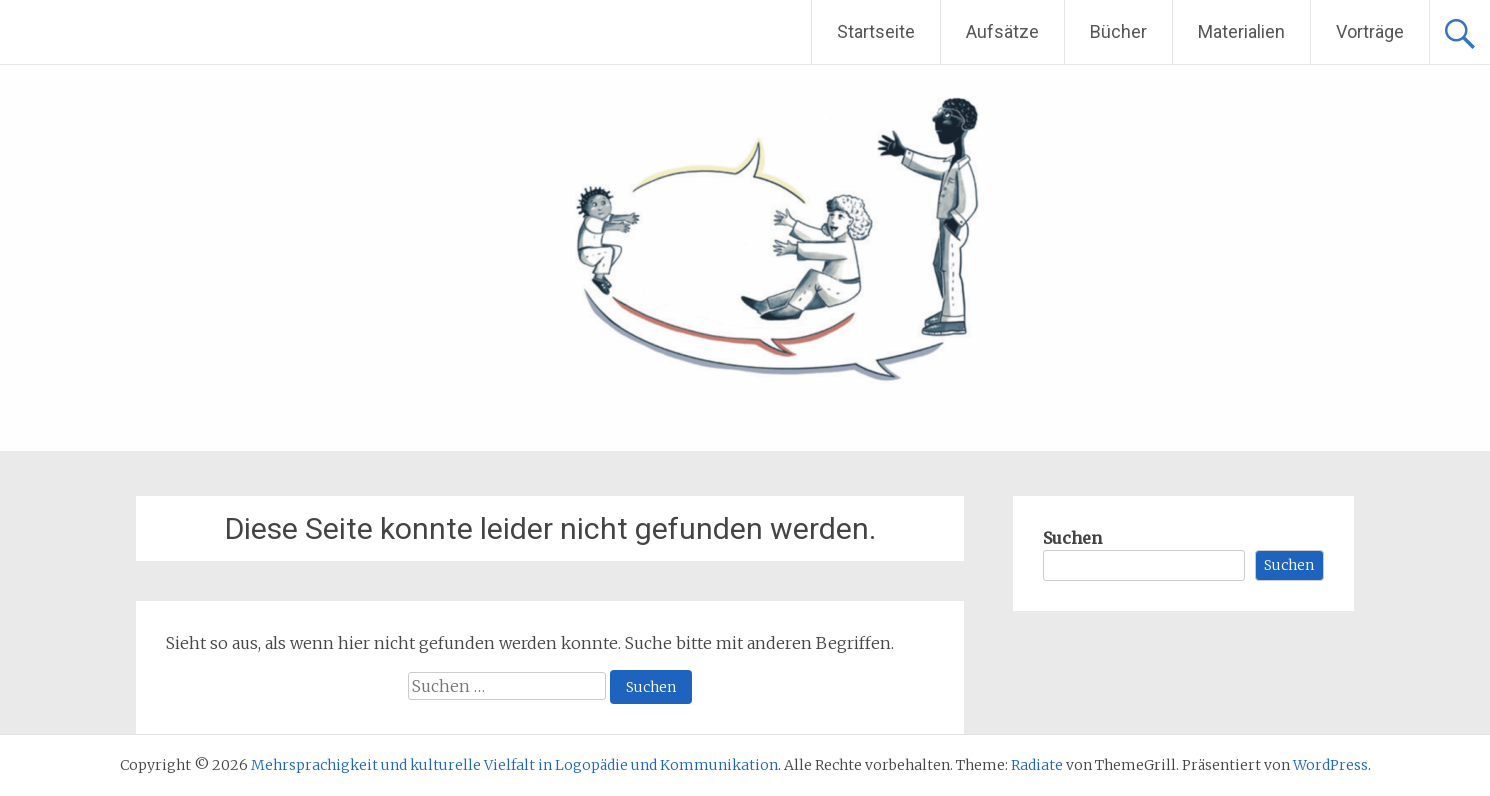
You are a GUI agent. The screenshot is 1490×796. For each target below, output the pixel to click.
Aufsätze (1002, 31)
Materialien (1241, 31)
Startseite (876, 31)
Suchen (1072, 538)
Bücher (1118, 31)
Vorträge (1370, 31)
